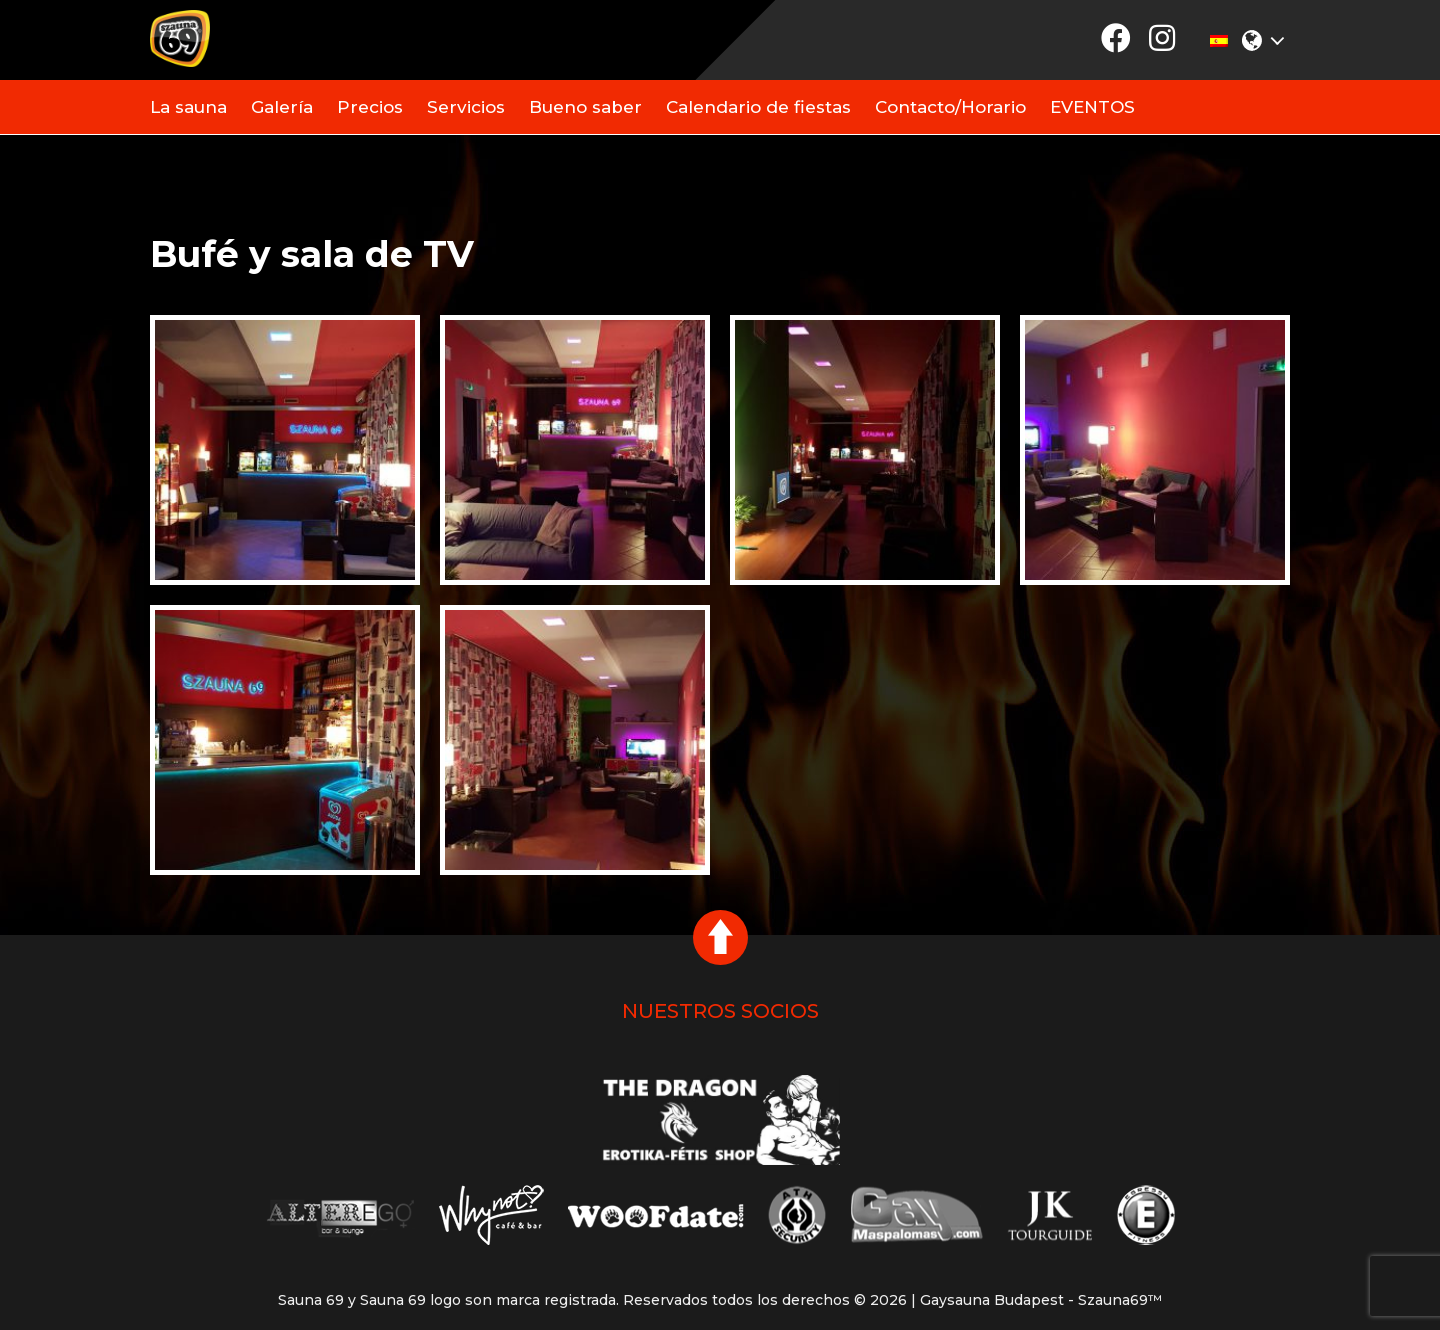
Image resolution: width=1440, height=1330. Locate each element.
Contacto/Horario (950, 107)
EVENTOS (1092, 107)
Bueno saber (585, 107)
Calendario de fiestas (758, 107)
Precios (370, 107)
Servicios (466, 107)
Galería (282, 107)
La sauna (188, 107)
